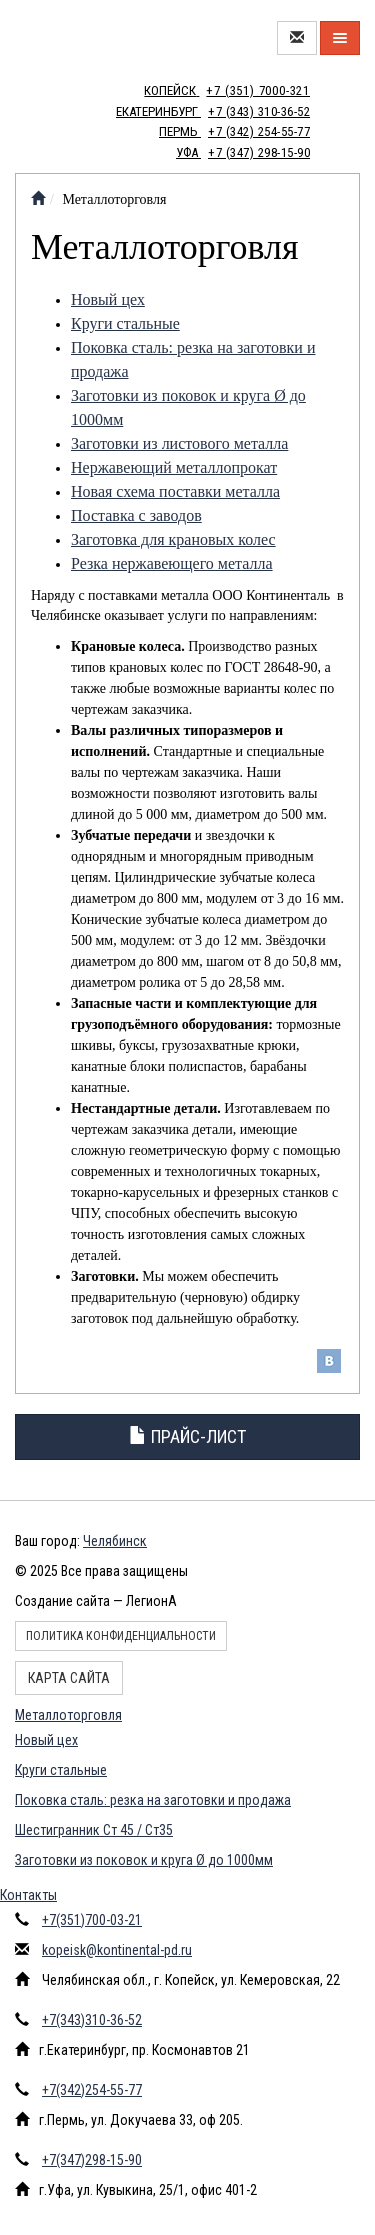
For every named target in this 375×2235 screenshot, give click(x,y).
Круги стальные (125, 323)
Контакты (28, 1895)
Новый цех (108, 299)
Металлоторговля (68, 1715)
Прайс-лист (187, 1436)
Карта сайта (69, 1678)
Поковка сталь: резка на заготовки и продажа (153, 1800)
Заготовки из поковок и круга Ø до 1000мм (144, 1860)
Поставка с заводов (136, 515)
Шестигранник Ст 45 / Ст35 (94, 1830)
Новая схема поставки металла (175, 491)
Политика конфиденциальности (121, 1636)
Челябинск (115, 1541)
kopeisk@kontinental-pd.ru (117, 1950)
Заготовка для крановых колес (173, 539)
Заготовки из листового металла (179, 443)
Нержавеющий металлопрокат (174, 467)
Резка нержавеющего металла (172, 563)
